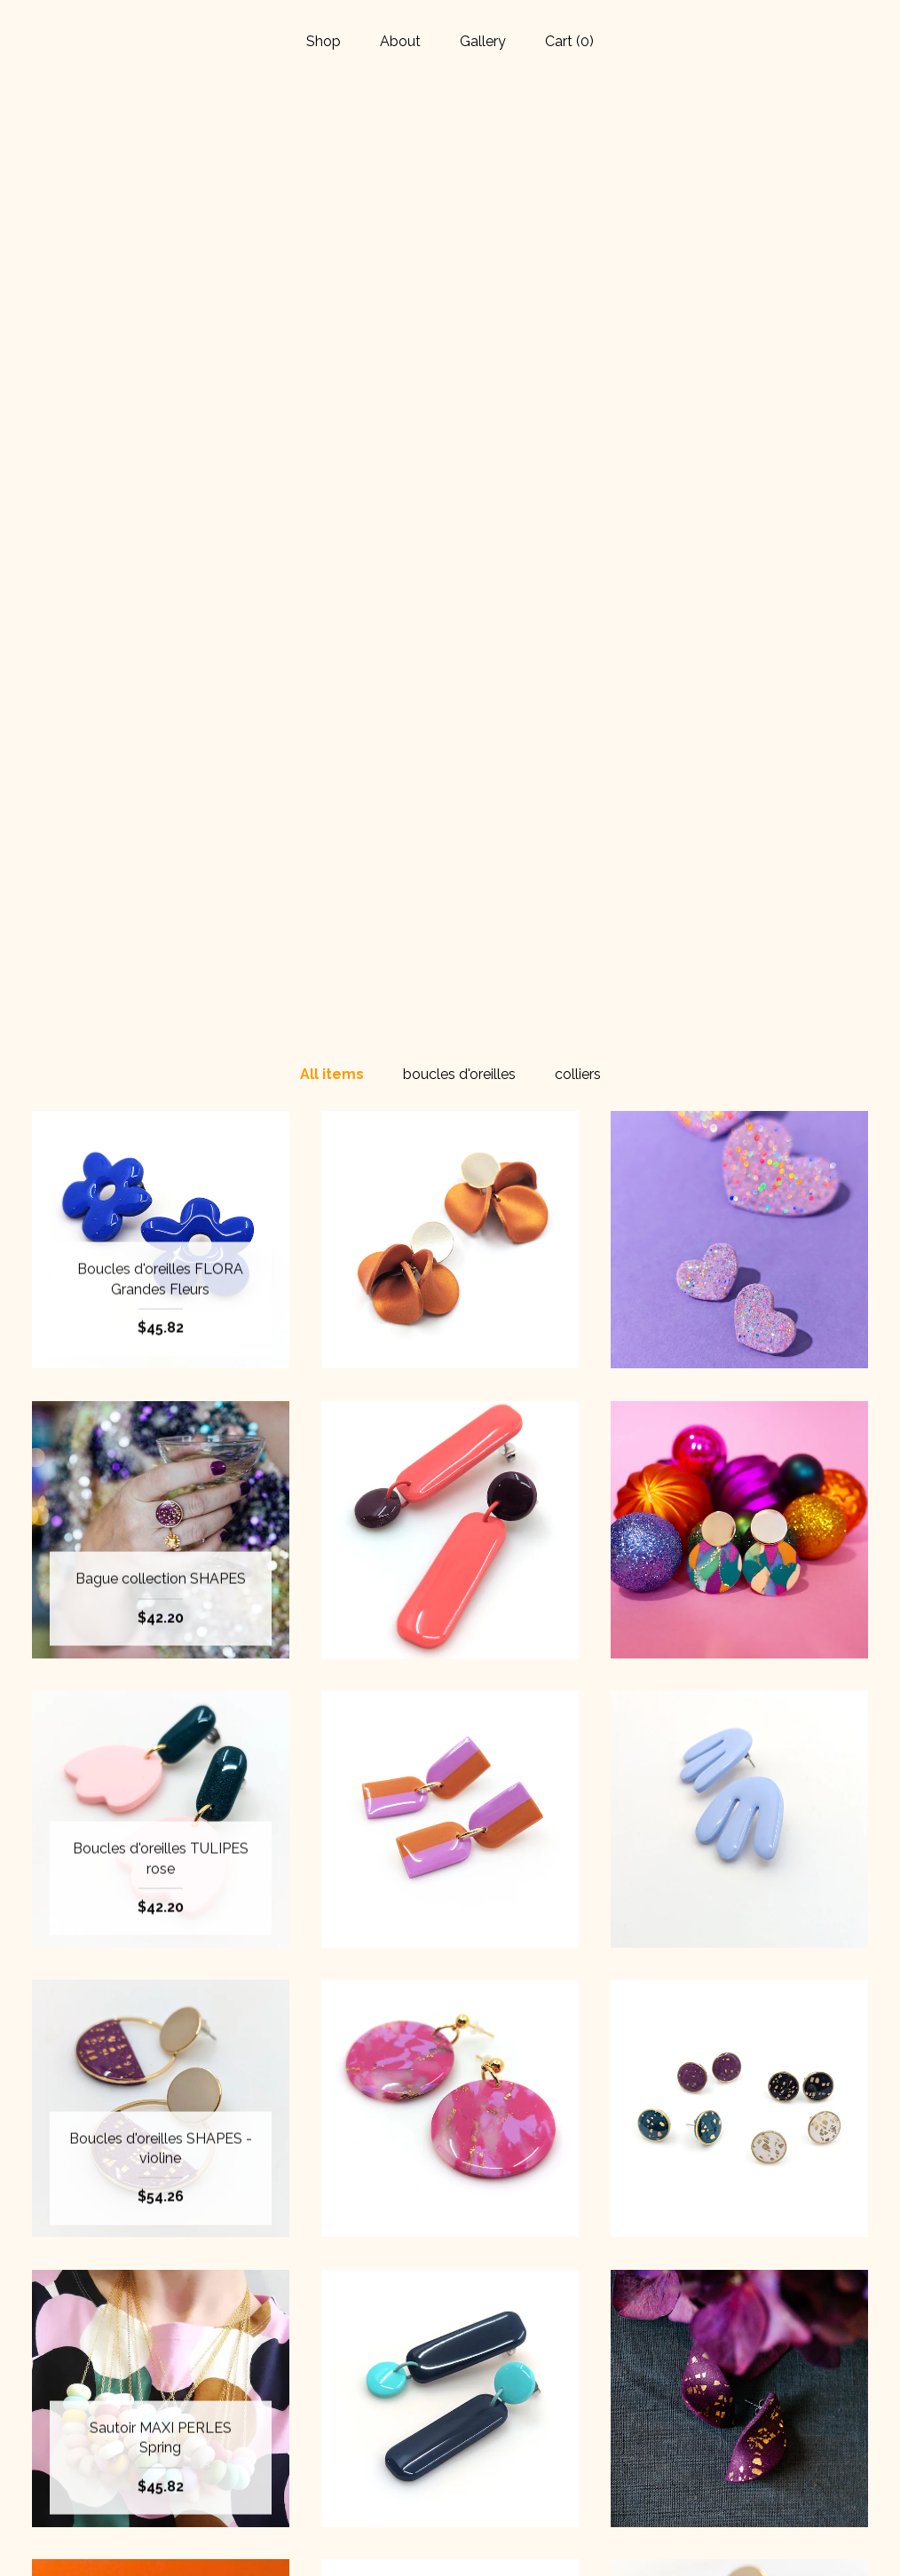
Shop (323, 41)
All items (332, 179)
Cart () (569, 41)
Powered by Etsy (739, 2481)
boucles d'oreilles (459, 179)
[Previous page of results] (346, 2253)
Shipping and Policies (160, 2510)
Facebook (450, 2423)
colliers (578, 179)
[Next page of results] (556, 2253)
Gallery (483, 41)
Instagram (449, 2453)
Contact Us (160, 2539)
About (400, 41)
